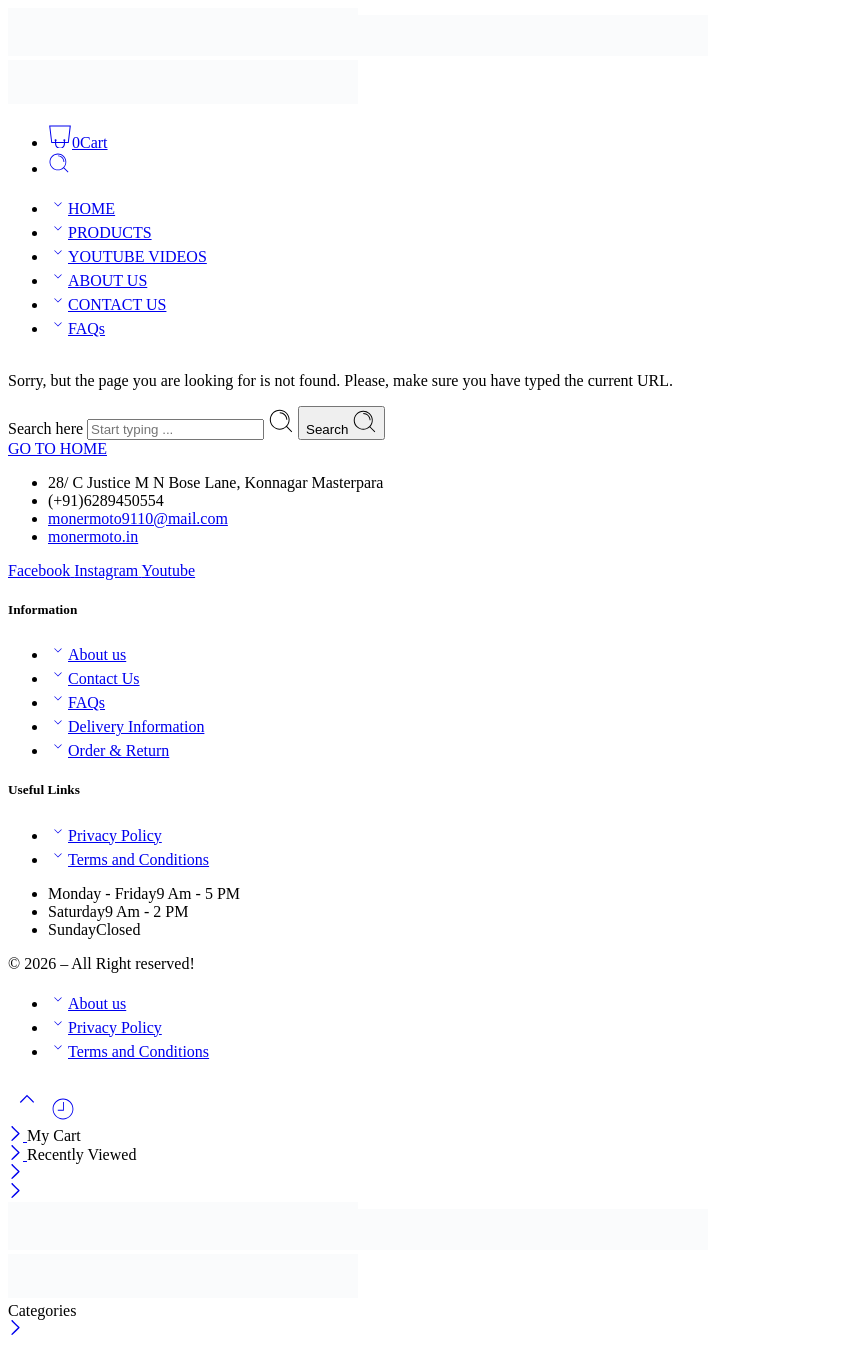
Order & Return (108, 750)
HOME (81, 208)
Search (341, 423)
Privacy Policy (105, 835)
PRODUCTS (100, 232)
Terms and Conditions (128, 859)
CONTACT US (107, 304)
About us (87, 654)
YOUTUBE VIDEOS (127, 256)
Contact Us (94, 678)
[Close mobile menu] (15, 1192)
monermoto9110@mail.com (138, 518)
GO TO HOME (57, 448)
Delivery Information (126, 726)
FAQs (76, 328)
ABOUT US (97, 280)
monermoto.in (93, 536)
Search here (47, 428)
